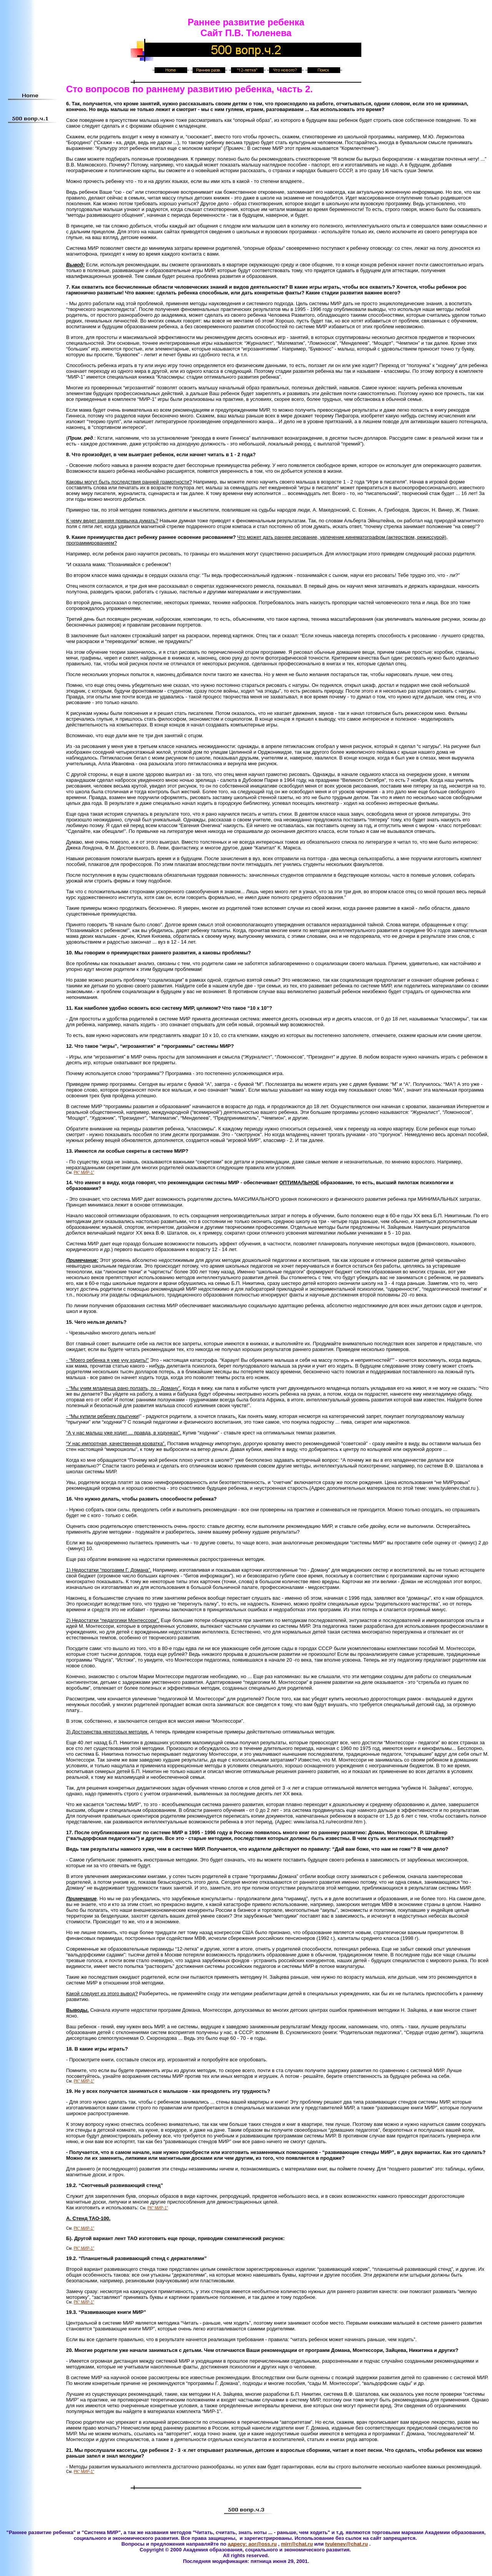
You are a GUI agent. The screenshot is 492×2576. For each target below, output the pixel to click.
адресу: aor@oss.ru (252, 2544)
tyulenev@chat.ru (346, 2544)
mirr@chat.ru (297, 2544)
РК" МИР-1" (84, 1172)
